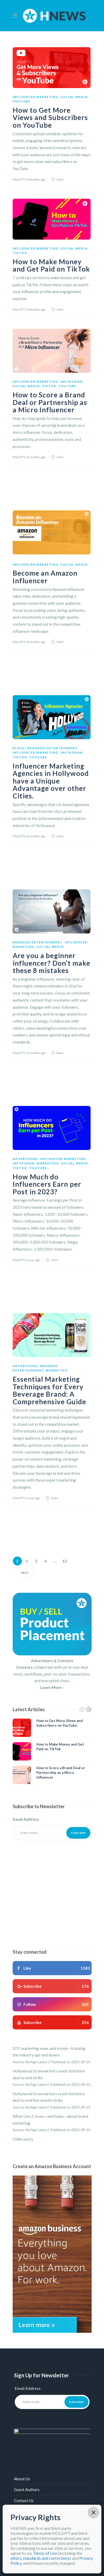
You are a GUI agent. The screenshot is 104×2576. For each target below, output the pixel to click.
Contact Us (23, 2500)
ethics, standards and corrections (40, 2558)
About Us (22, 2478)
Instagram (72, 381)
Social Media (74, 97)
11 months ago (35, 457)
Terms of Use (45, 2553)
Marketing (48, 1163)
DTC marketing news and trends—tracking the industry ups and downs (49, 2051)
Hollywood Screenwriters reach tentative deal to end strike (49, 2074)
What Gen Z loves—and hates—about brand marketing (50, 2119)
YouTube (22, 101)
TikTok (20, 253)
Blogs (19, 748)
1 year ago (33, 1260)
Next (25, 1572)
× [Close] (93, 2512)
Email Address (26, 1819)
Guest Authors (26, 2489)
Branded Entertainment (52, 748)
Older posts (23, 2139)
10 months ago (35, 179)
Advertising (25, 1158)
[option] (52, 1751)
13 (64, 1561)
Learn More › (52, 1687)
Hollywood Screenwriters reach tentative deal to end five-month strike (49, 2097)
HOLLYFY (19, 179)
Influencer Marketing (35, 97)
